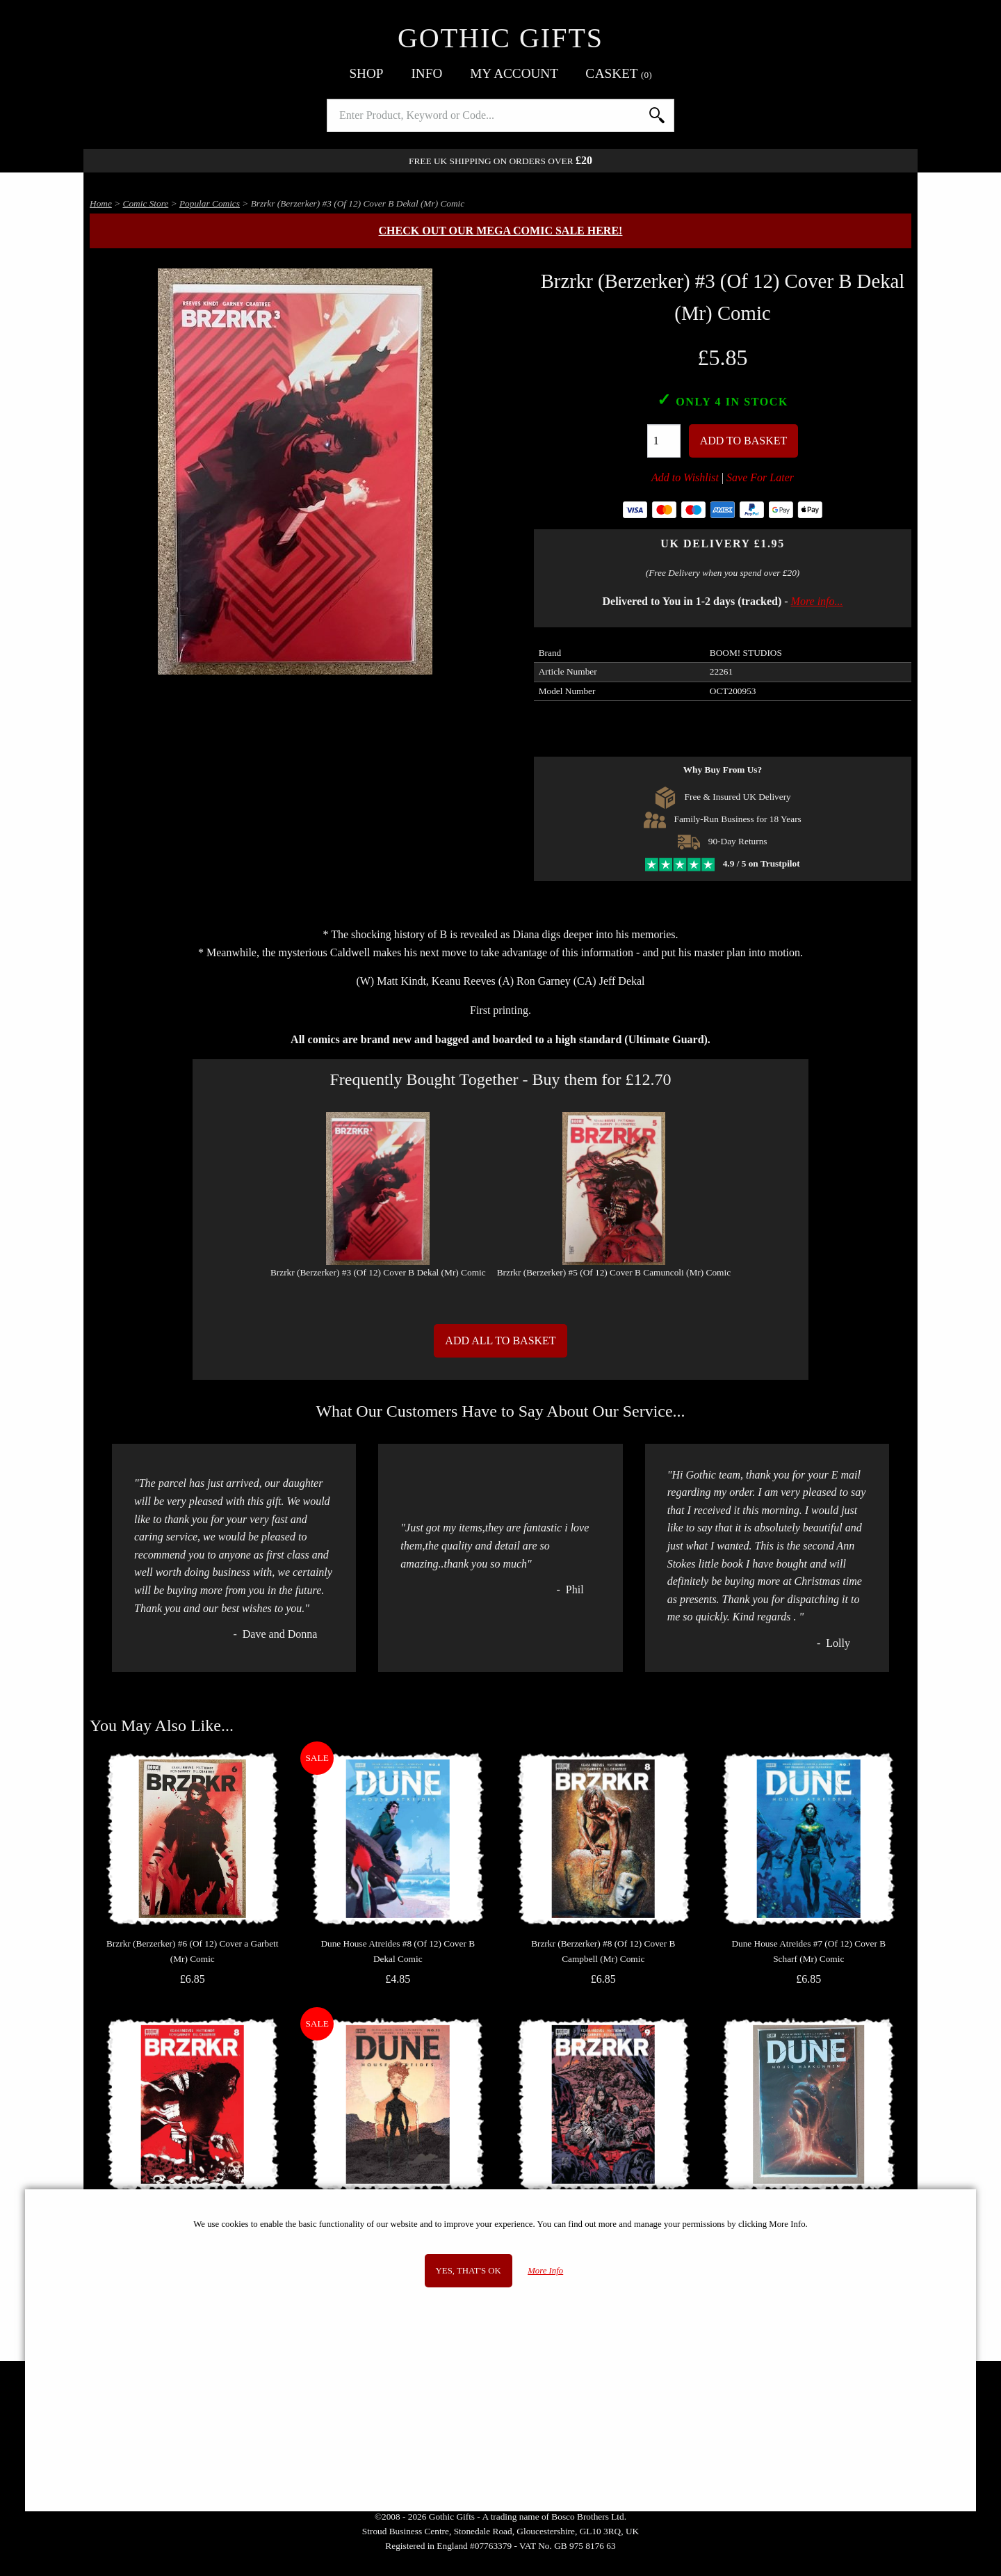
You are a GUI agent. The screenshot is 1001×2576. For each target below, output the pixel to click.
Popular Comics (209, 203)
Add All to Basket (500, 1340)
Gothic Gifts (500, 38)
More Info (545, 2271)
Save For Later (760, 477)
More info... (817, 601)
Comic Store (146, 203)
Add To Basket (744, 440)
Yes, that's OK (468, 2271)
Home (101, 203)
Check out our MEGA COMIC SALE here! (501, 230)
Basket (619, 73)
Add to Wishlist (685, 477)
